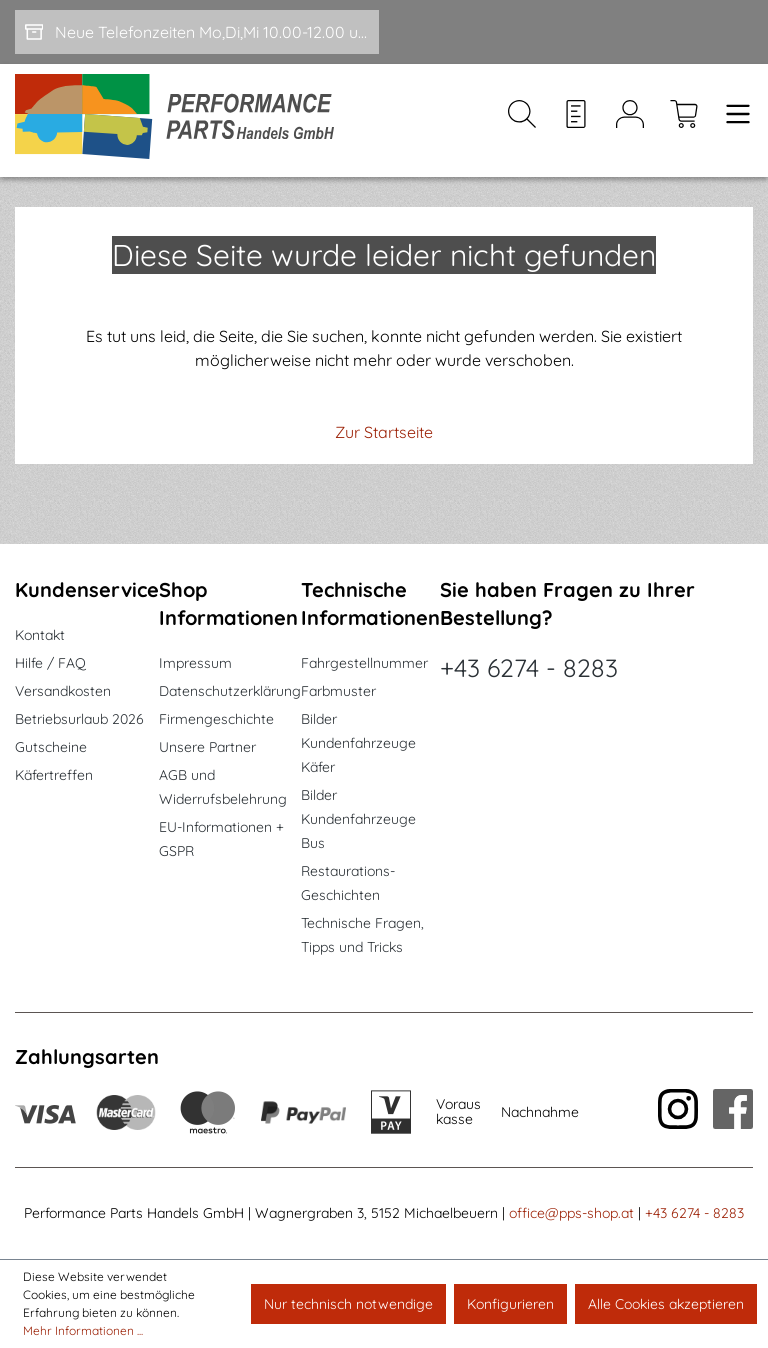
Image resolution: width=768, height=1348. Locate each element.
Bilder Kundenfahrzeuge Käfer (358, 743)
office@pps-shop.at (571, 1213)
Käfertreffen (54, 775)
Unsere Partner (207, 747)
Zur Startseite (384, 432)
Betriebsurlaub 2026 (79, 719)
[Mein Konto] (630, 121)
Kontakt (40, 635)
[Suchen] (522, 121)
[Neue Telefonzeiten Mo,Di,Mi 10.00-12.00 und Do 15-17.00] (197, 32)
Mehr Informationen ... (83, 1330)
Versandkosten (63, 691)
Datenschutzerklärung (230, 691)
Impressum (195, 663)
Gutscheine (51, 747)
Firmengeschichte (216, 719)
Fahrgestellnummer (364, 663)
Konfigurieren (510, 1304)
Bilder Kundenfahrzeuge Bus (358, 819)
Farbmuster (338, 691)
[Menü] (732, 121)
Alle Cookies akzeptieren (666, 1304)
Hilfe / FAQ (50, 663)
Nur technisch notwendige (348, 1304)
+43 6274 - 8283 (529, 667)
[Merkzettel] (576, 121)
